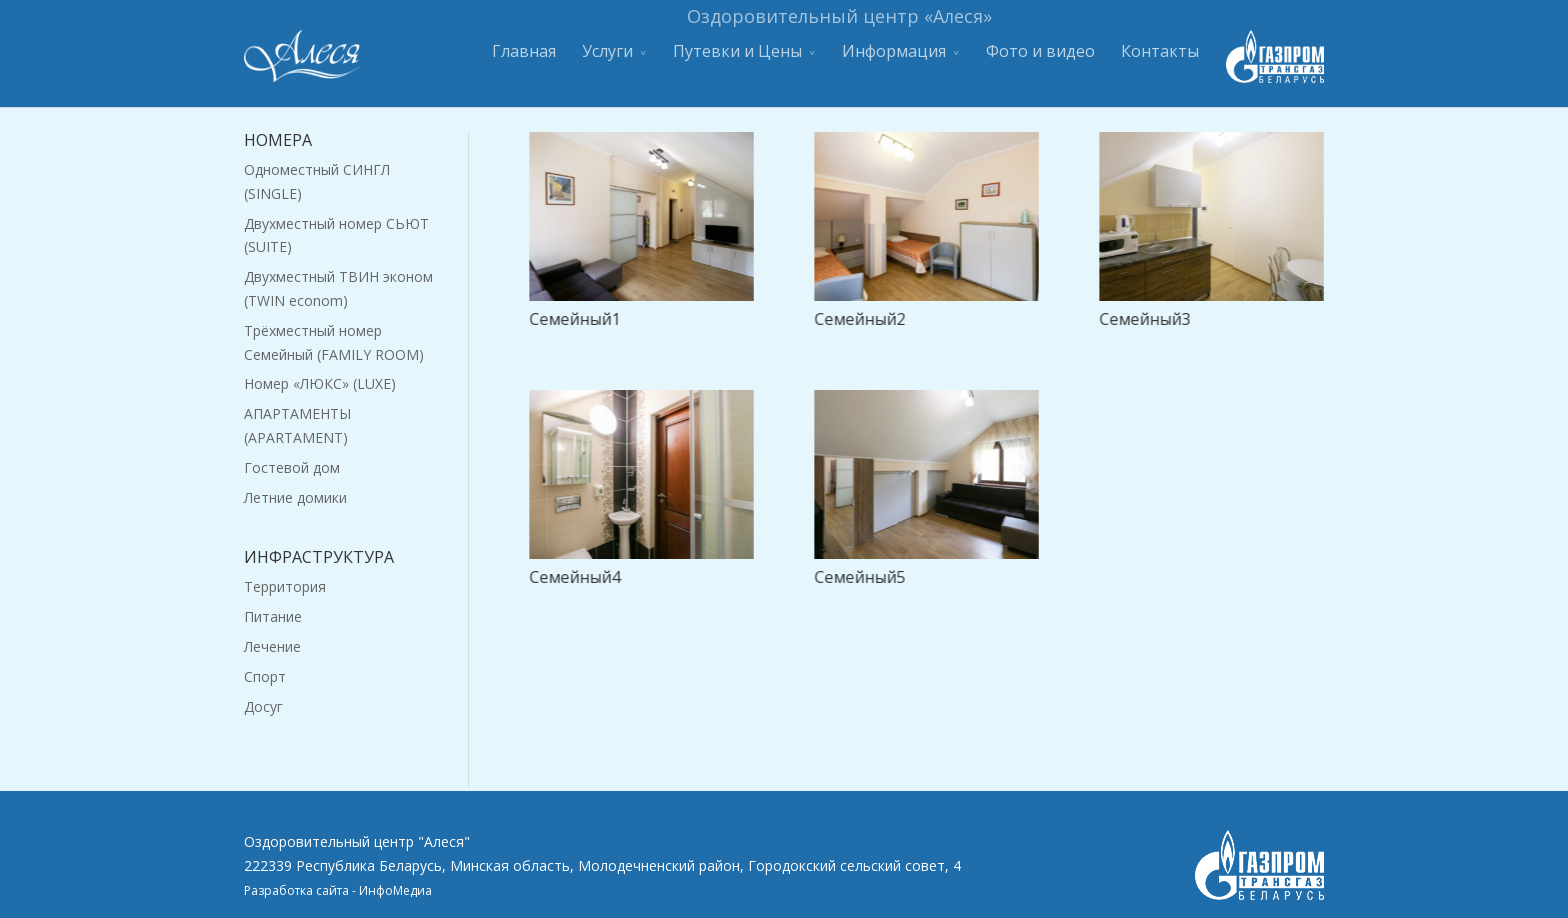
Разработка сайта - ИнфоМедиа (338, 890)
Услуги (607, 59)
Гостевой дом (292, 467)
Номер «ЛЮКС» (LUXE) (320, 383)
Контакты (1160, 59)
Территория (285, 586)
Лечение (272, 646)
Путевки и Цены (737, 59)
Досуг (263, 706)
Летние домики (295, 497)
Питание (273, 616)
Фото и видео (1040, 59)
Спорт (265, 676)
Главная (524, 59)
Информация (894, 59)
